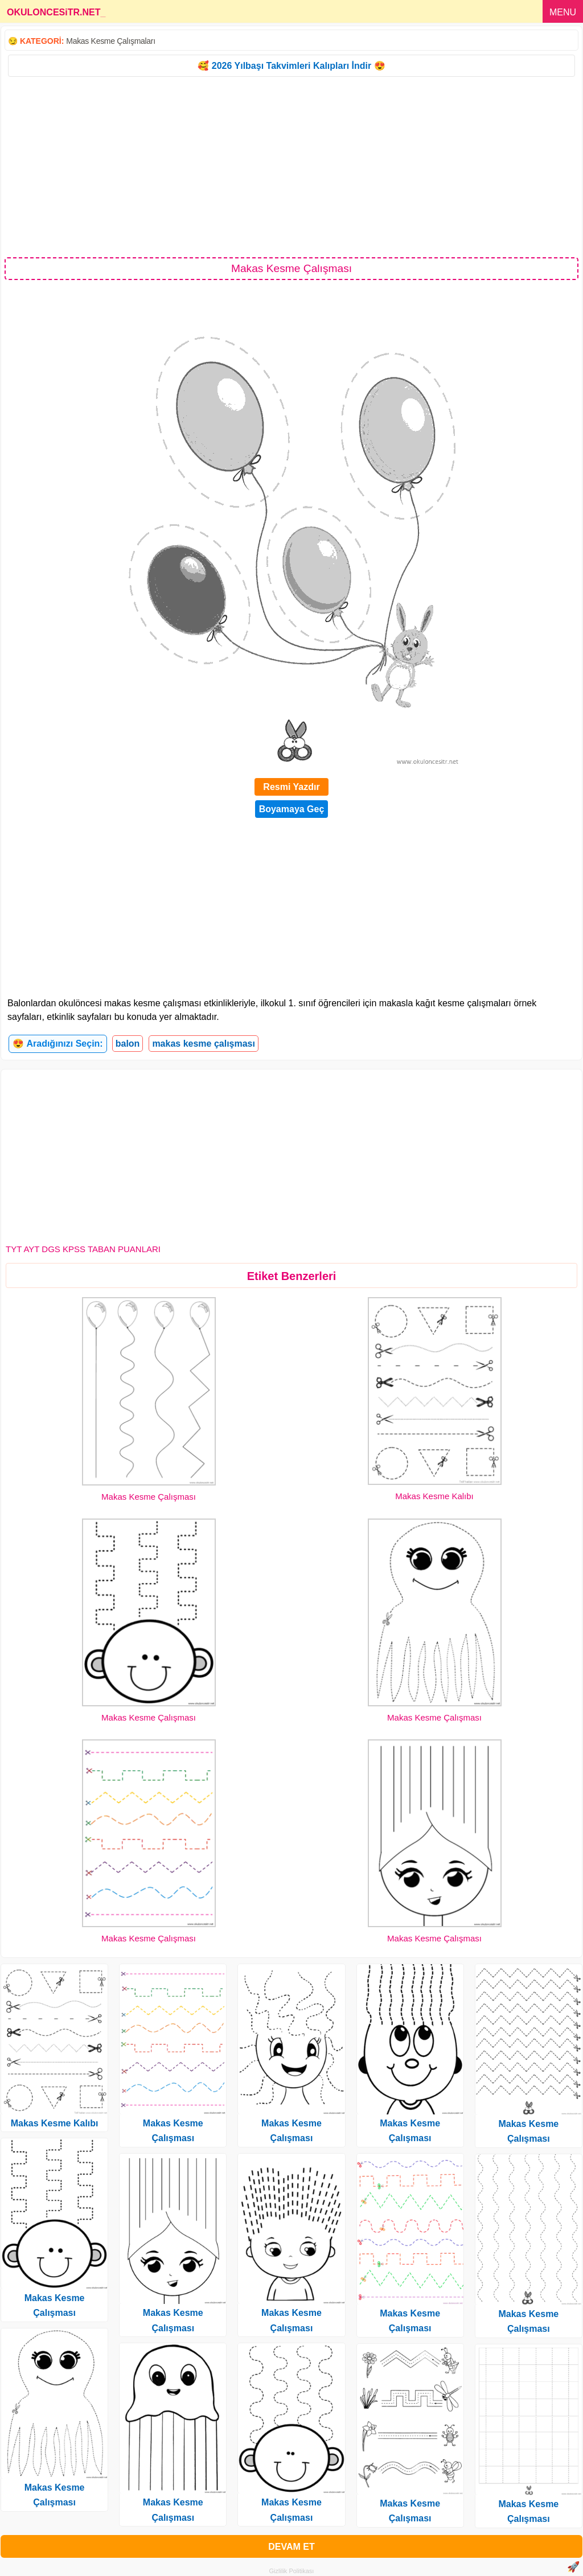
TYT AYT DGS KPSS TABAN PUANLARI (83, 1249)
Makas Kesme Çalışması (148, 1496)
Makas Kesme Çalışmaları (110, 41)
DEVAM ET (291, 2547)
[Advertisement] (291, 166)
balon (128, 1043)
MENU (562, 12)
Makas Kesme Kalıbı (434, 1496)
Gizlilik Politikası (291, 2570)
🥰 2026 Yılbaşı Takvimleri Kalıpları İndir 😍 (291, 66)
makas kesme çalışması (203, 1043)
